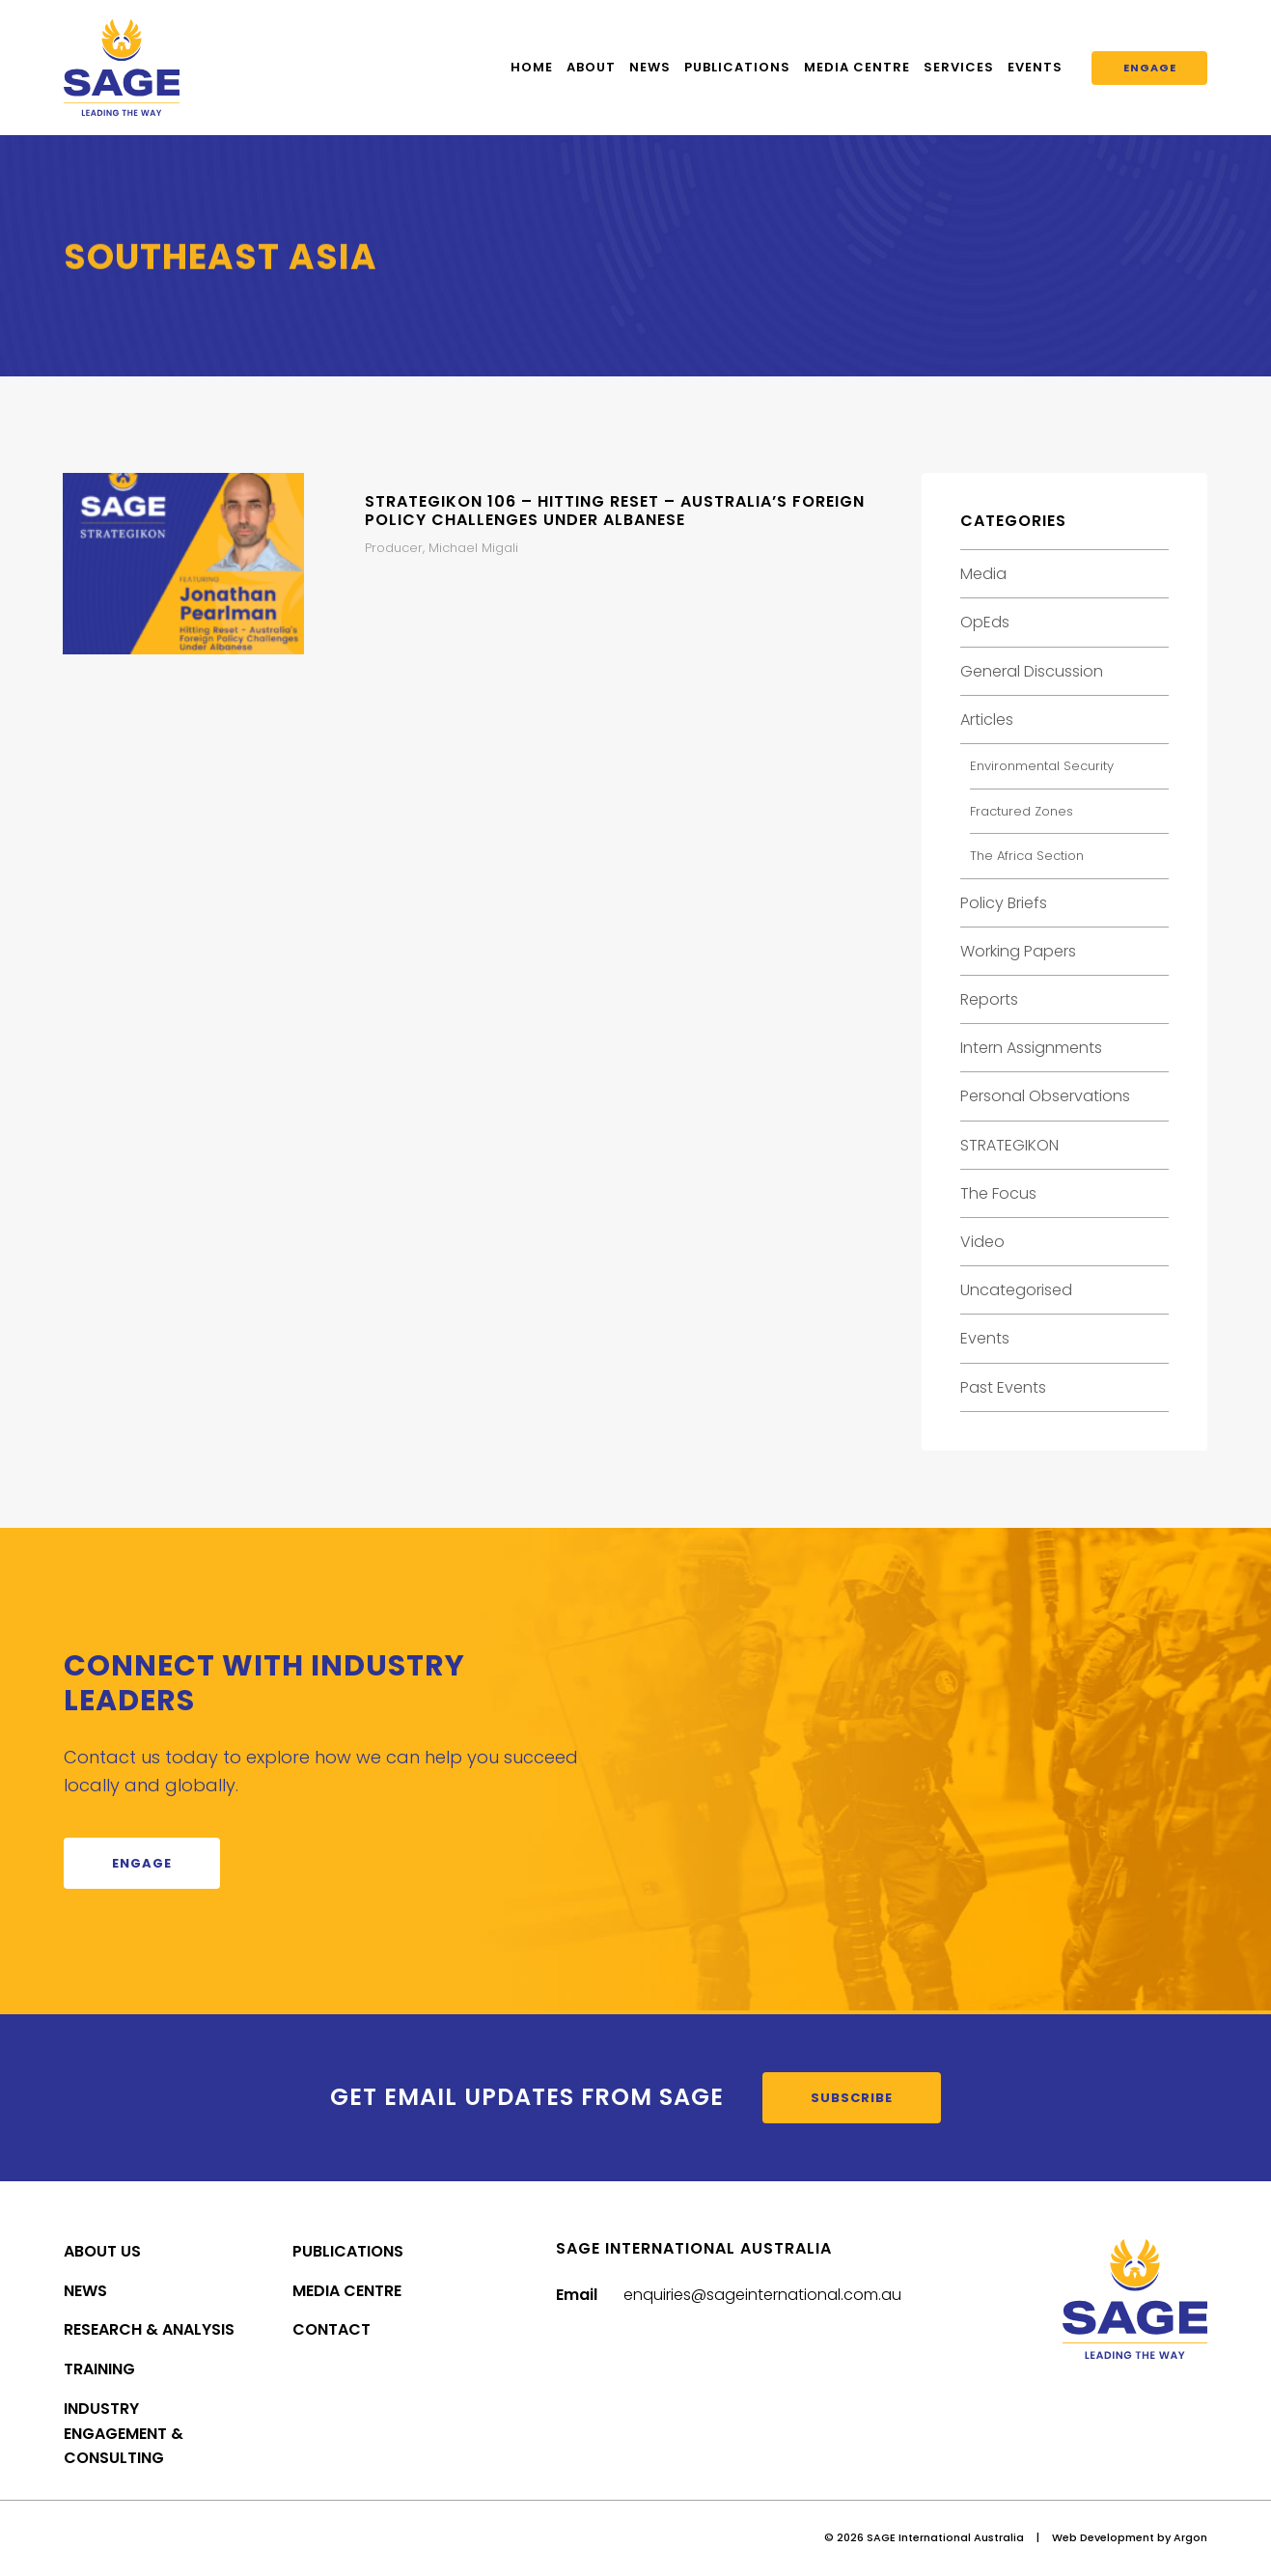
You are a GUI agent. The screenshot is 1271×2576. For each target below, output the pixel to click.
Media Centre (857, 67)
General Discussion (1031, 671)
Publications (737, 67)
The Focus (998, 1193)
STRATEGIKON (1009, 1145)
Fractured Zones (1021, 811)
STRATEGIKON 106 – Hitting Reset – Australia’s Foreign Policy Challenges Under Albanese (615, 510)
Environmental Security (1042, 766)
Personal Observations (1045, 1096)
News (650, 67)
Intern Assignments (1031, 1048)
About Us (102, 2251)
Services (959, 67)
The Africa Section (1027, 855)
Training (99, 2369)
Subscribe (852, 2098)
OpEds (984, 622)
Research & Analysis (149, 2329)
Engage (1149, 67)
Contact (331, 2329)
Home (532, 67)
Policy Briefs (1003, 903)
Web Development (1103, 2537)
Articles (986, 719)
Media (983, 574)
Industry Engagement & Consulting (123, 2433)
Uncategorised (1016, 1290)
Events (1035, 67)
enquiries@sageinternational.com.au (762, 2295)
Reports (989, 999)
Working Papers (1018, 951)
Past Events (1003, 1387)
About (591, 67)
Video (982, 1242)
